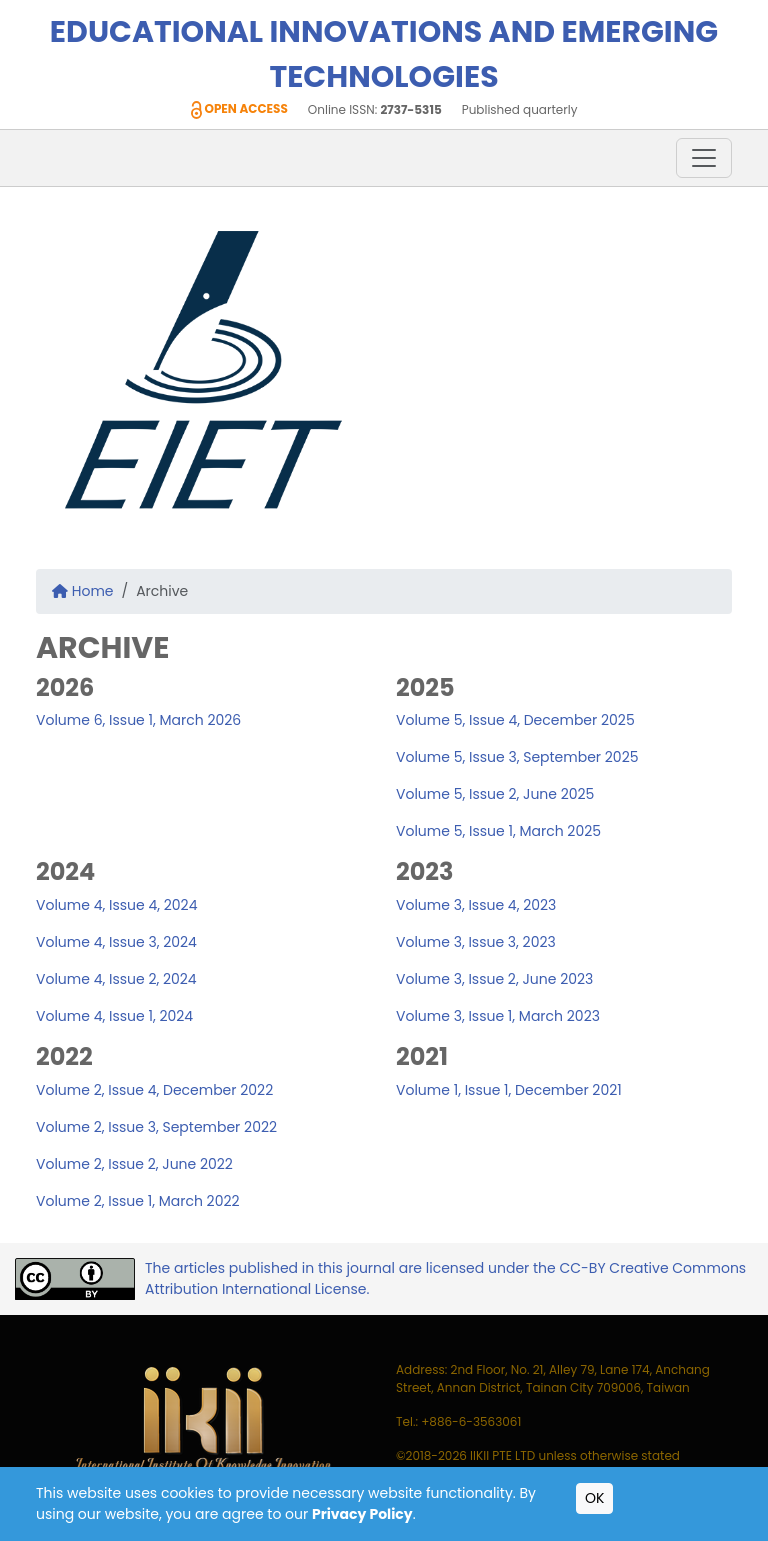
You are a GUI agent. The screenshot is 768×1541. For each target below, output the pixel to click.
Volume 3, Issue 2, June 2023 (494, 979)
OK (594, 1498)
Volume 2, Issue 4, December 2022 (154, 1090)
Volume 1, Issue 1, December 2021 (509, 1090)
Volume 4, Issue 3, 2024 (116, 942)
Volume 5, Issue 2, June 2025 (495, 794)
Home (83, 591)
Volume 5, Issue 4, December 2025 (515, 720)
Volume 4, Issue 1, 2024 (114, 1016)
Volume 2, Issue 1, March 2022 (138, 1201)
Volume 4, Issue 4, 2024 (116, 905)
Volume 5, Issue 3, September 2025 (517, 757)
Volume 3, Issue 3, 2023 (476, 942)
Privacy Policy (362, 1514)
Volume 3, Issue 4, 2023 (476, 905)
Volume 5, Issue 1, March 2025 (498, 831)
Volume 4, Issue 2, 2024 (116, 979)
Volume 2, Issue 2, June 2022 (134, 1164)
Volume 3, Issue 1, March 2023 (498, 1016)
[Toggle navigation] (704, 158)
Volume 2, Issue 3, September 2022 (156, 1127)
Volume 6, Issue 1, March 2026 (138, 720)
